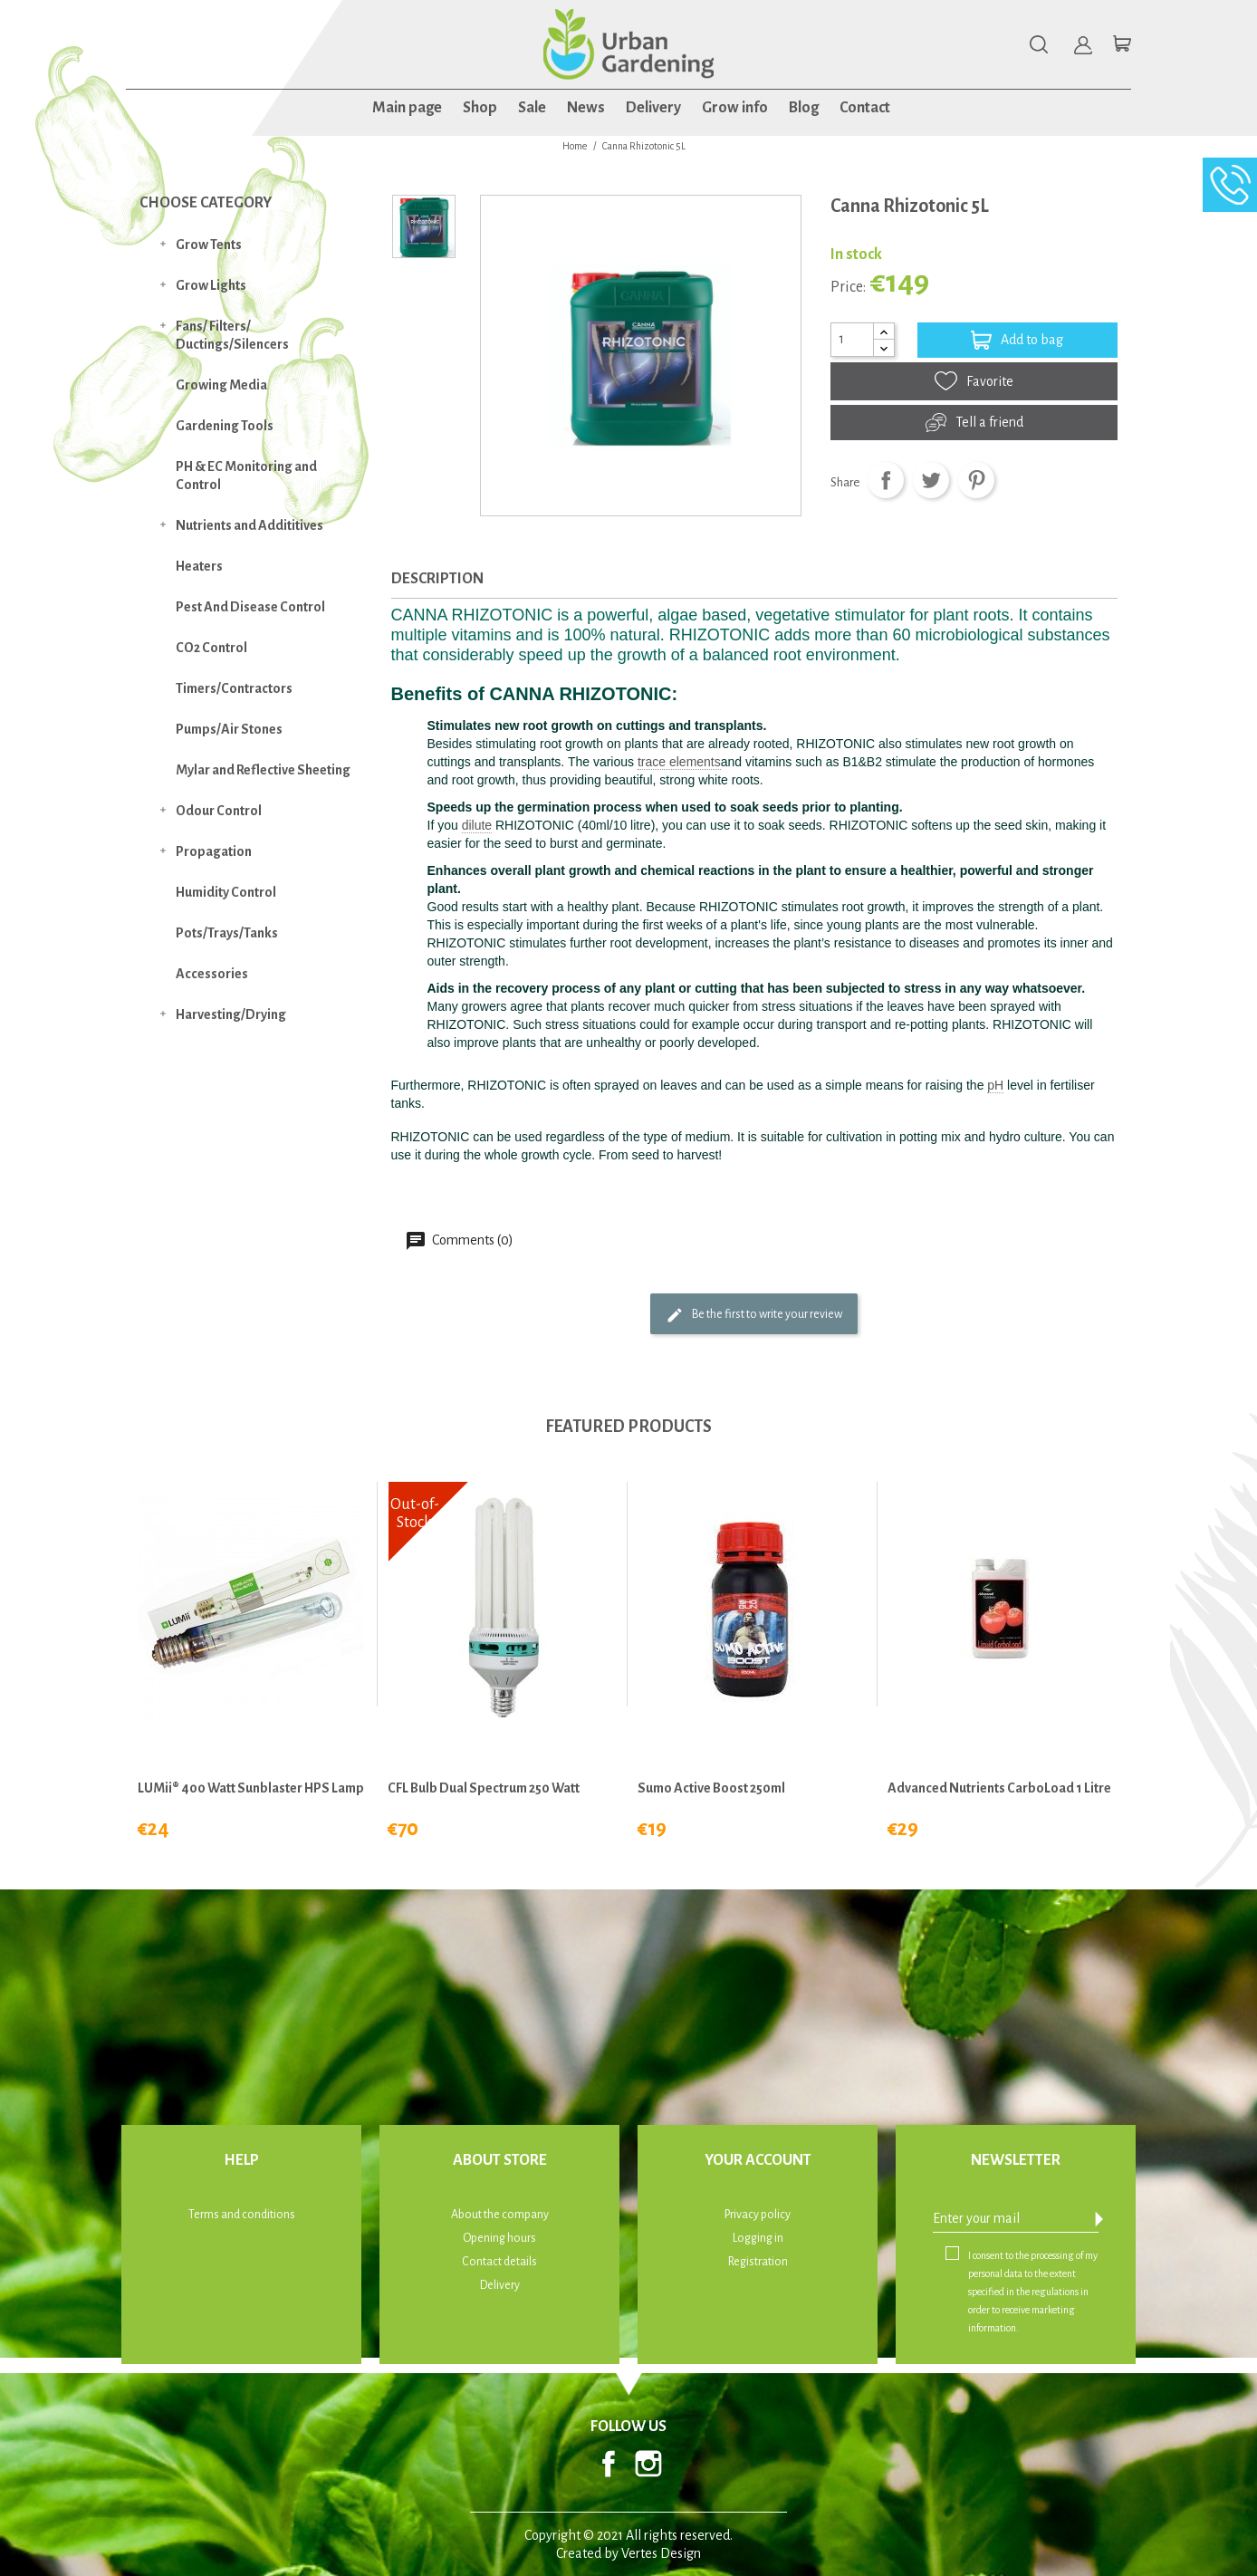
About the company (500, 2214)
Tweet (931, 480)
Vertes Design (661, 2553)
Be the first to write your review (754, 1315)
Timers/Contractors (234, 688)
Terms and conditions (241, 2214)
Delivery (653, 108)
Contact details (499, 2261)
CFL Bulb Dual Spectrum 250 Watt (484, 1788)
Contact (865, 108)
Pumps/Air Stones (229, 729)
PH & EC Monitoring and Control (246, 475)
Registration (758, 2261)
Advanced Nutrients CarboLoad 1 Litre (999, 1788)
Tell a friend (974, 422)
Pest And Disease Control (250, 607)
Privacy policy (757, 2214)
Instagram (648, 2464)
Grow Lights (211, 285)
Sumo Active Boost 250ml (711, 1788)
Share (886, 480)
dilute (477, 825)
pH (995, 1085)
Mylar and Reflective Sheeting (263, 770)
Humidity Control (226, 892)
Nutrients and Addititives (249, 525)
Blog (804, 108)
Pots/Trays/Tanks (227, 933)
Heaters (199, 566)
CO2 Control (211, 647)
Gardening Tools (224, 425)
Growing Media (221, 385)
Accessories (212, 973)
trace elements (679, 762)
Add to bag (1017, 340)
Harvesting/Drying (231, 1014)
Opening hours (499, 2238)
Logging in (758, 2238)
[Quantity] (852, 339)
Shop (480, 108)
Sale (532, 108)
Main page (407, 108)
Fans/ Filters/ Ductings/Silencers (232, 335)
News (586, 108)
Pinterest (976, 480)
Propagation (214, 851)
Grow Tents (209, 244)
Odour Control (219, 810)
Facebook (608, 2464)
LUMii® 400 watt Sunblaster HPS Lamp (251, 1788)
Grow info (735, 108)
